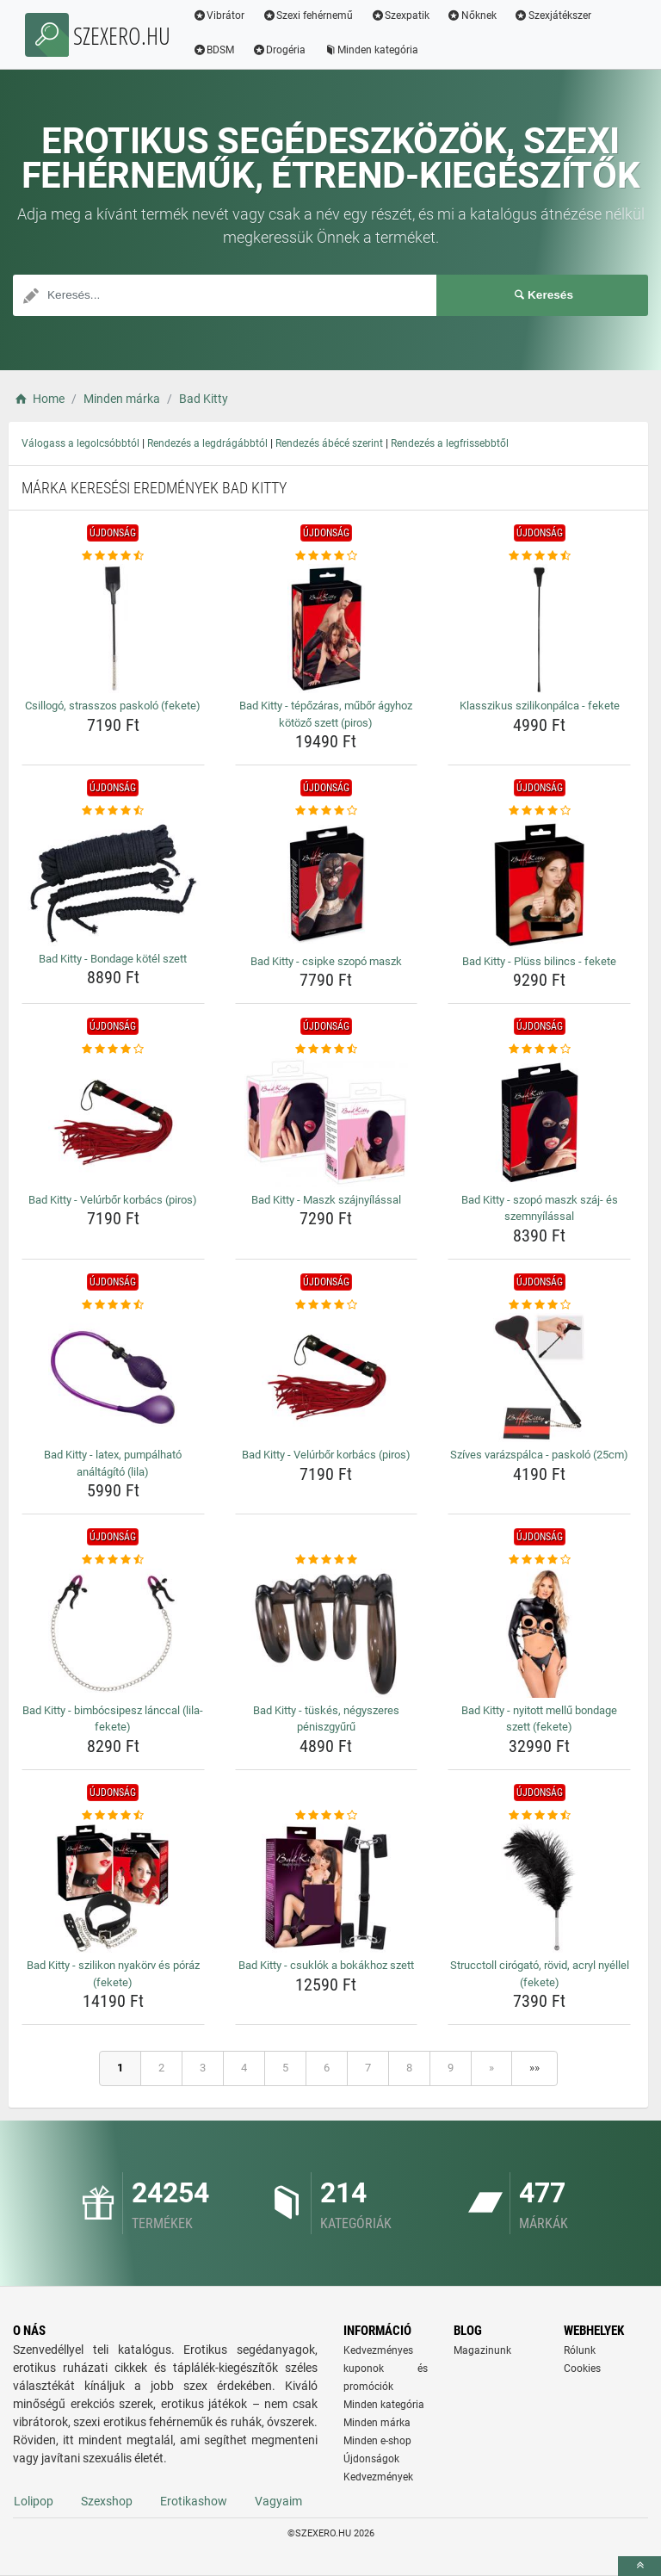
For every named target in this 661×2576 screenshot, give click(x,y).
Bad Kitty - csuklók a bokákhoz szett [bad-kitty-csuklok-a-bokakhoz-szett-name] (326, 1965)
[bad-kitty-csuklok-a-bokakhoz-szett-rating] (326, 1815)
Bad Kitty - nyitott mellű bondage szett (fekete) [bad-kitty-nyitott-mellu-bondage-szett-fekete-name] (539, 1719)
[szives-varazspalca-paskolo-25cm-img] (539, 1377)
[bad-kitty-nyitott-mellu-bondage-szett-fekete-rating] (539, 1560)
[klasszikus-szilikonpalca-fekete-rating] (539, 556)
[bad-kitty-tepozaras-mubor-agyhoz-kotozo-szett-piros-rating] (326, 556)
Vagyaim (278, 2501)
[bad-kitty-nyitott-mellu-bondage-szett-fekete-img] (539, 1633)
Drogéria (282, 50)
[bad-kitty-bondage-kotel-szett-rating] (113, 811)
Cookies (582, 2368)
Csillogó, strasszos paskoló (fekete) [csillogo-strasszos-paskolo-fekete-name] (113, 705)
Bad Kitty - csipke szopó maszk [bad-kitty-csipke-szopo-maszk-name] (326, 961)
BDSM (216, 50)
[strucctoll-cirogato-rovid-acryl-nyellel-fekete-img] (539, 1888)
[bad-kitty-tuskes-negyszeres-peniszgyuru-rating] (326, 1560)
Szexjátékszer (555, 15)
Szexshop (107, 2501)
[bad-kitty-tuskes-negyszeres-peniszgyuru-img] (326, 1633)
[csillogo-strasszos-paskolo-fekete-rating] (113, 556)
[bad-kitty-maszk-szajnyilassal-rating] (326, 1049)
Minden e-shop (377, 2441)
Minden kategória (374, 50)
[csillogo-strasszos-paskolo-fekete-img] (113, 628)
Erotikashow (193, 2501)
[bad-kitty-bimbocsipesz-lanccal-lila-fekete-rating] (113, 1560)
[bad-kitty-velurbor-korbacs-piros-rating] (113, 1049)
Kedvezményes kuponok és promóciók (385, 2368)
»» (534, 2067)
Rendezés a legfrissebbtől (450, 443)
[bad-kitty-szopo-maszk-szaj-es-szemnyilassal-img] (539, 1122)
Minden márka (377, 2423)
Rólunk (580, 2350)
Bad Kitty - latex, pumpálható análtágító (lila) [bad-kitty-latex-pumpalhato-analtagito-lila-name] (113, 1463)
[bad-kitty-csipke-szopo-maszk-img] (326, 884)
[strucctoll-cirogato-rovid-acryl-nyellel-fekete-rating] (539, 1815)
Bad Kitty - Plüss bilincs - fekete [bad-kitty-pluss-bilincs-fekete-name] (539, 961)
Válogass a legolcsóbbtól (80, 443)
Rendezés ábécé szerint (329, 443)
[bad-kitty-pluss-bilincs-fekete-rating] (539, 811)
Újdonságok (371, 2459)
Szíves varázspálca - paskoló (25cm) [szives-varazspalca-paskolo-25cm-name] (539, 1454)
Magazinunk (482, 2350)
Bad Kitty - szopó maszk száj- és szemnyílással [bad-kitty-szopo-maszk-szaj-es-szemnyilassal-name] (539, 1208)
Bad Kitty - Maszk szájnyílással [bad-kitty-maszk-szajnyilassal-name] (326, 1199)
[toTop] (639, 2566)
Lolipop (33, 2501)
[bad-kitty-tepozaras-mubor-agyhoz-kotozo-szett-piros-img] (326, 628)
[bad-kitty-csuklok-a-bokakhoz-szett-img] (326, 1888)
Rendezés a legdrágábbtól (207, 443)
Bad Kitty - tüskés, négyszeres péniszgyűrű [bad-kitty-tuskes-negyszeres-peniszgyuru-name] (326, 1719)
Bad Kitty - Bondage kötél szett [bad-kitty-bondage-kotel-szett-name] (113, 958)
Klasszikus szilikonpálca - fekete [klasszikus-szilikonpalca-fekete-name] (540, 705)
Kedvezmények (378, 2477)
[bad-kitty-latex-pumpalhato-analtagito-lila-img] (113, 1377)
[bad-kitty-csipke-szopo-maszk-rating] (326, 811)
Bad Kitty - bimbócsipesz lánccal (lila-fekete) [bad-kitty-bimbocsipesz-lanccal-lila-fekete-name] (112, 1719)
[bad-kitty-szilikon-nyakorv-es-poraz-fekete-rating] (113, 1815)
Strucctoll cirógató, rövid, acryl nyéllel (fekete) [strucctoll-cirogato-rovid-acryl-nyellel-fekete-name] (539, 1974)
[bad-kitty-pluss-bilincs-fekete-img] (539, 884)
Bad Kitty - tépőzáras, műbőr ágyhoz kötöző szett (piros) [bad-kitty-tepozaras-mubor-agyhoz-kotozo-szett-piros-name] (325, 714)
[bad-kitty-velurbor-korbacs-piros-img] (113, 1122)
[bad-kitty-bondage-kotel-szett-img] (113, 883)
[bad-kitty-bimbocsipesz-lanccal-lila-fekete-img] (113, 1633)
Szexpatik (403, 15)
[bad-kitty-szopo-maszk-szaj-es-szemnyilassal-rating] (539, 1049)
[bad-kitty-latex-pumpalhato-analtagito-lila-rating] (113, 1305)
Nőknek (474, 15)
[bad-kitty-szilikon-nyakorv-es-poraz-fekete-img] (113, 1888)
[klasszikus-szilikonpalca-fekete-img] (539, 628)
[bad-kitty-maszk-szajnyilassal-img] (326, 1122)
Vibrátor (221, 15)
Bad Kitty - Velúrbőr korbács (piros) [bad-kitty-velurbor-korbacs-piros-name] (112, 1199)
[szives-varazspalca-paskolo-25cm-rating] (539, 1305)
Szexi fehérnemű (310, 15)
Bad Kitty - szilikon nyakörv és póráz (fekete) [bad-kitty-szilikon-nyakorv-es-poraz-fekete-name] (113, 1974)
